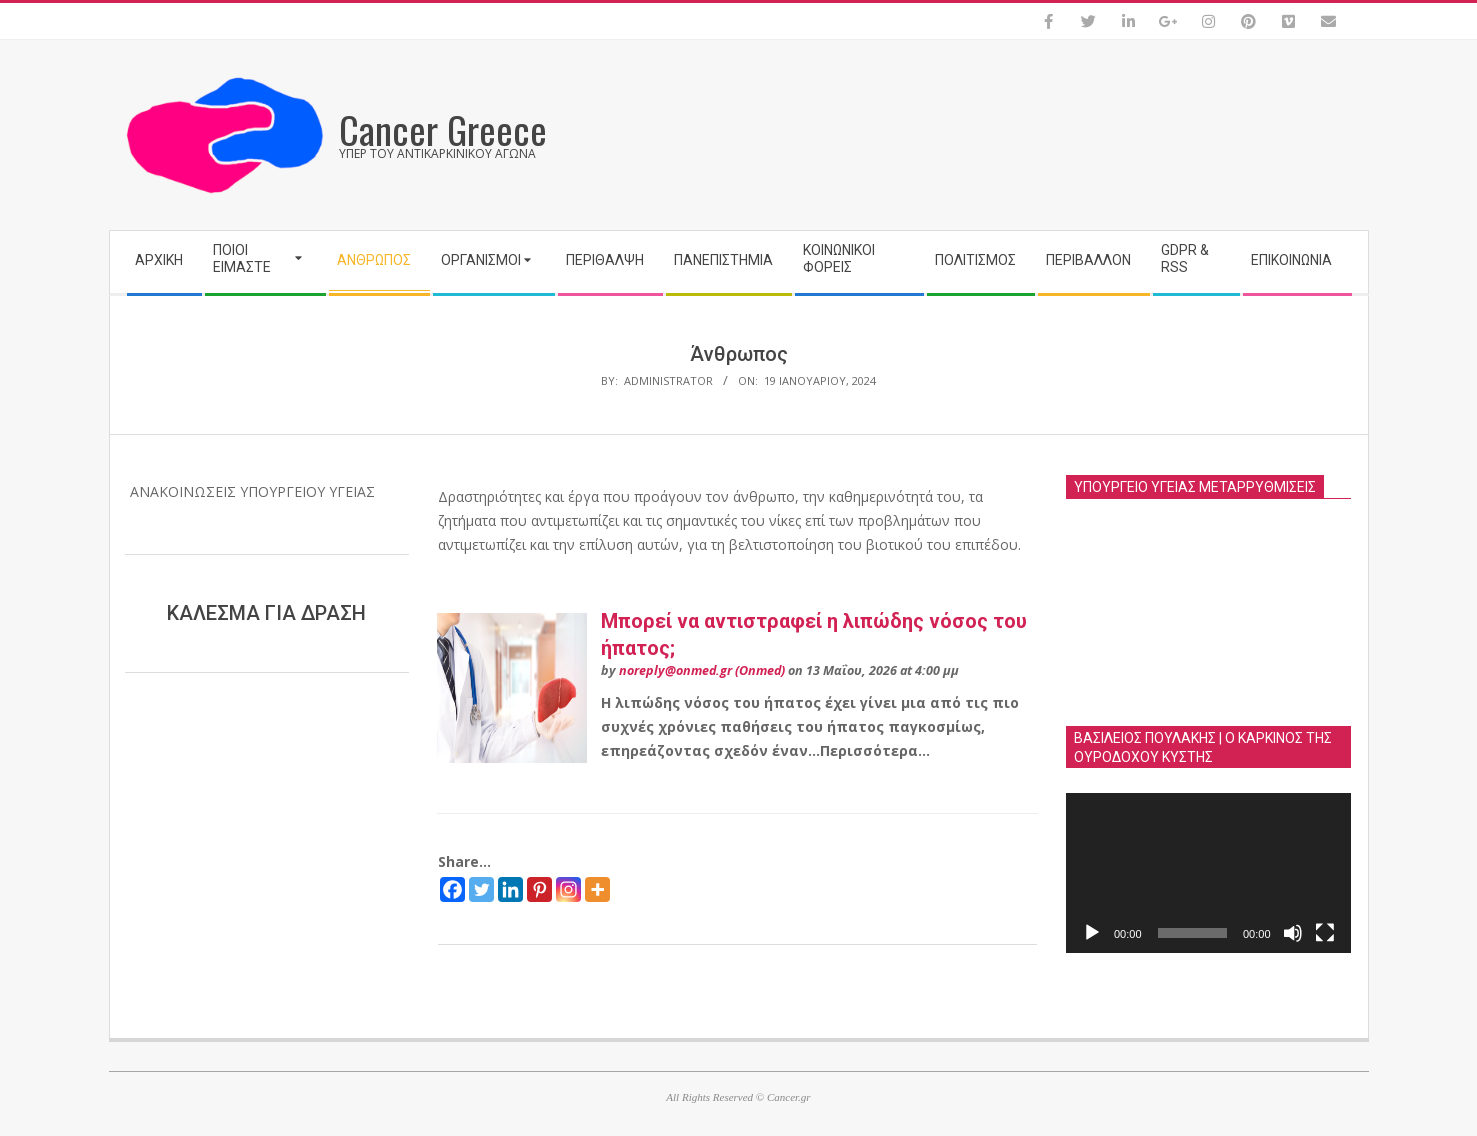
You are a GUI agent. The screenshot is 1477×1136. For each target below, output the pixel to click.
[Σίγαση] (1293, 933)
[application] (1208, 873)
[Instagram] (568, 889)
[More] (597, 889)
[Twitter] (481, 889)
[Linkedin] (510, 889)
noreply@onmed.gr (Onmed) (702, 670)
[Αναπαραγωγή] (1092, 933)
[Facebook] (452, 889)
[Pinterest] (539, 889)
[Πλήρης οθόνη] (1325, 933)
